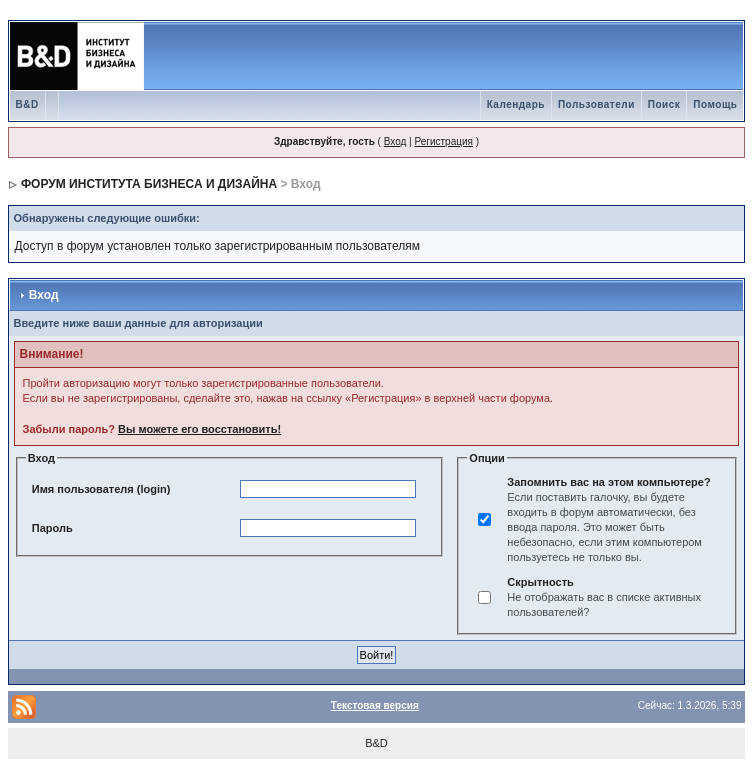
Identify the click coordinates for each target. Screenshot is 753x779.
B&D (27, 104)
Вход (395, 141)
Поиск (664, 104)
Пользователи (596, 104)
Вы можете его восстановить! (199, 429)
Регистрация (443, 141)
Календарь (516, 104)
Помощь (715, 104)
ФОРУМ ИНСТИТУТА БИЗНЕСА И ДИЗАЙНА (149, 184)
